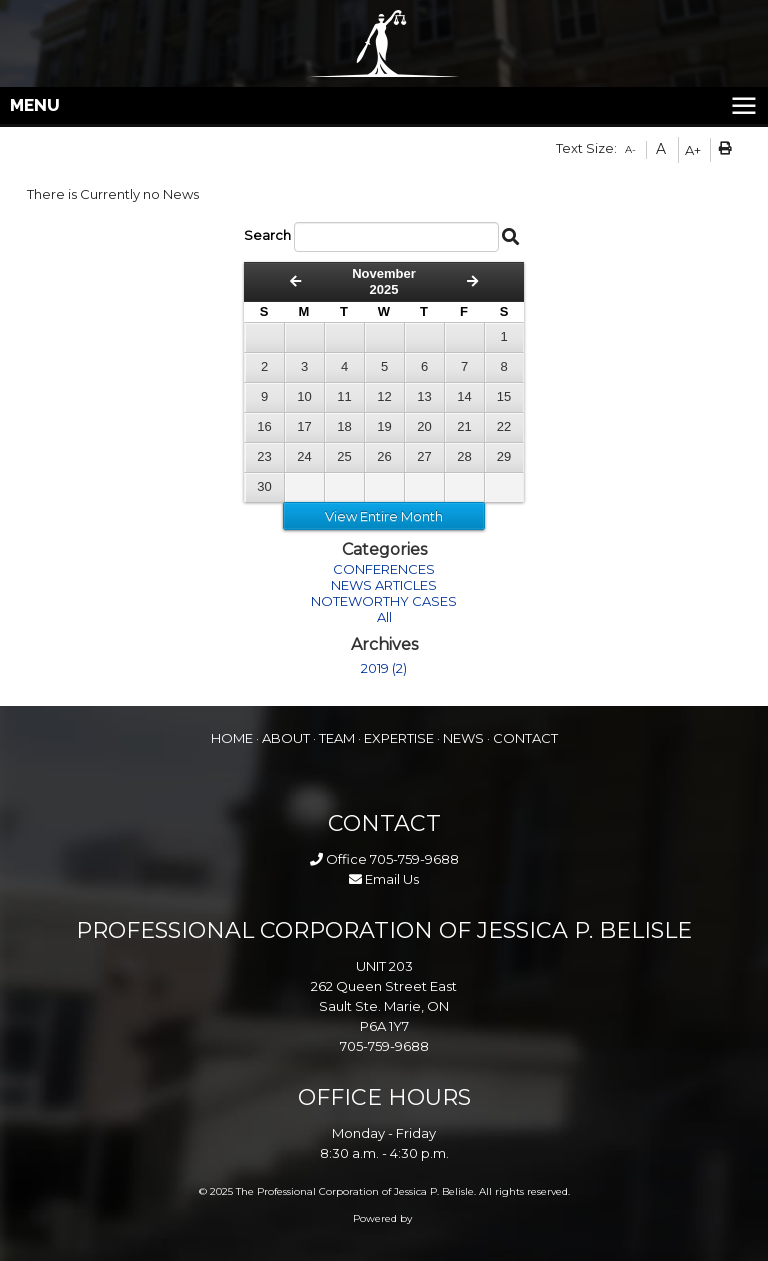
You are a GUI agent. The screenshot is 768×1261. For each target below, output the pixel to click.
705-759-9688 (414, 859)
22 (504, 426)
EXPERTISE (399, 738)
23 (264, 456)
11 (344, 396)
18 (344, 426)
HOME (232, 738)
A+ (693, 150)
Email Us (384, 879)
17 (304, 426)
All (384, 617)
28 (464, 456)
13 (424, 396)
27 (424, 456)
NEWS (463, 738)
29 (504, 456)
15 (504, 396)
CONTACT (525, 738)
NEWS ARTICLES (384, 585)
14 (464, 396)
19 (384, 426)
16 (264, 426)
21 (464, 426)
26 (384, 456)
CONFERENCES (384, 569)
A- (630, 149)
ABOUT (286, 738)
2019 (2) (384, 668)
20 (424, 426)
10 (304, 396)
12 (384, 396)
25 (344, 456)
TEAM (337, 738)
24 (304, 456)
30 (264, 486)
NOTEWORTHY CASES (384, 601)
